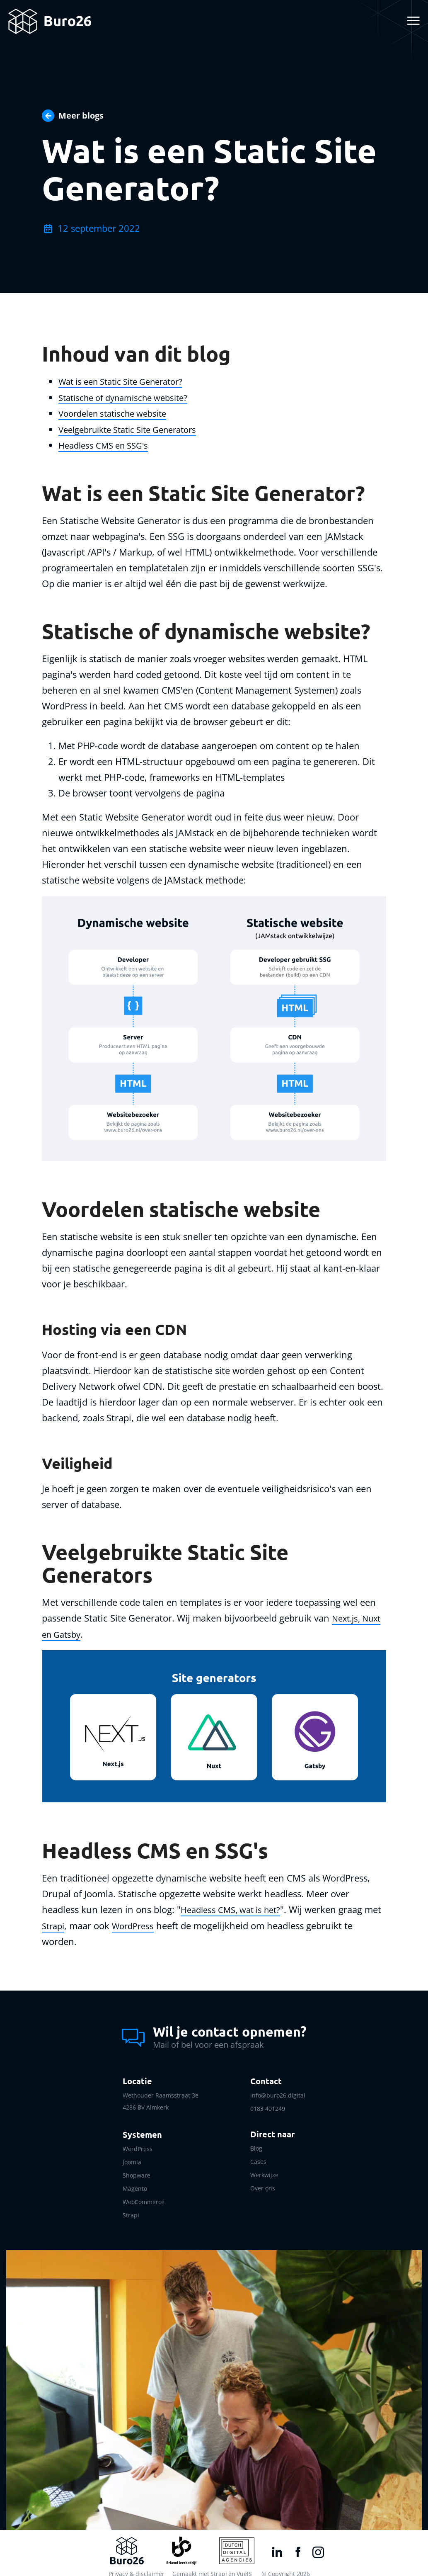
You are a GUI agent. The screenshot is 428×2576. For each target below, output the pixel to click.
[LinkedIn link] (274, 2545)
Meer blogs (81, 115)
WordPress (156, 1923)
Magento (135, 2183)
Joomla (132, 2158)
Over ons (262, 2182)
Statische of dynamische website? (129, 397)
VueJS (244, 2566)
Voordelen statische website (117, 412)
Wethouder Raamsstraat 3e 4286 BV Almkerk (160, 2099)
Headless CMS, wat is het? (235, 1907)
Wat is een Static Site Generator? (127, 381)
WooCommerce (143, 2196)
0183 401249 (267, 2106)
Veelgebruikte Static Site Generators (134, 428)
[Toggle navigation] (412, 21)
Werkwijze (264, 2169)
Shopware (136, 2171)
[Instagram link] (315, 2545)
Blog (256, 2145)
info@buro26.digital (277, 2093)
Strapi (73, 1923)
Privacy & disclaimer (136, 2566)
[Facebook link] (295, 2545)
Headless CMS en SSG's (107, 444)
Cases (258, 2157)
